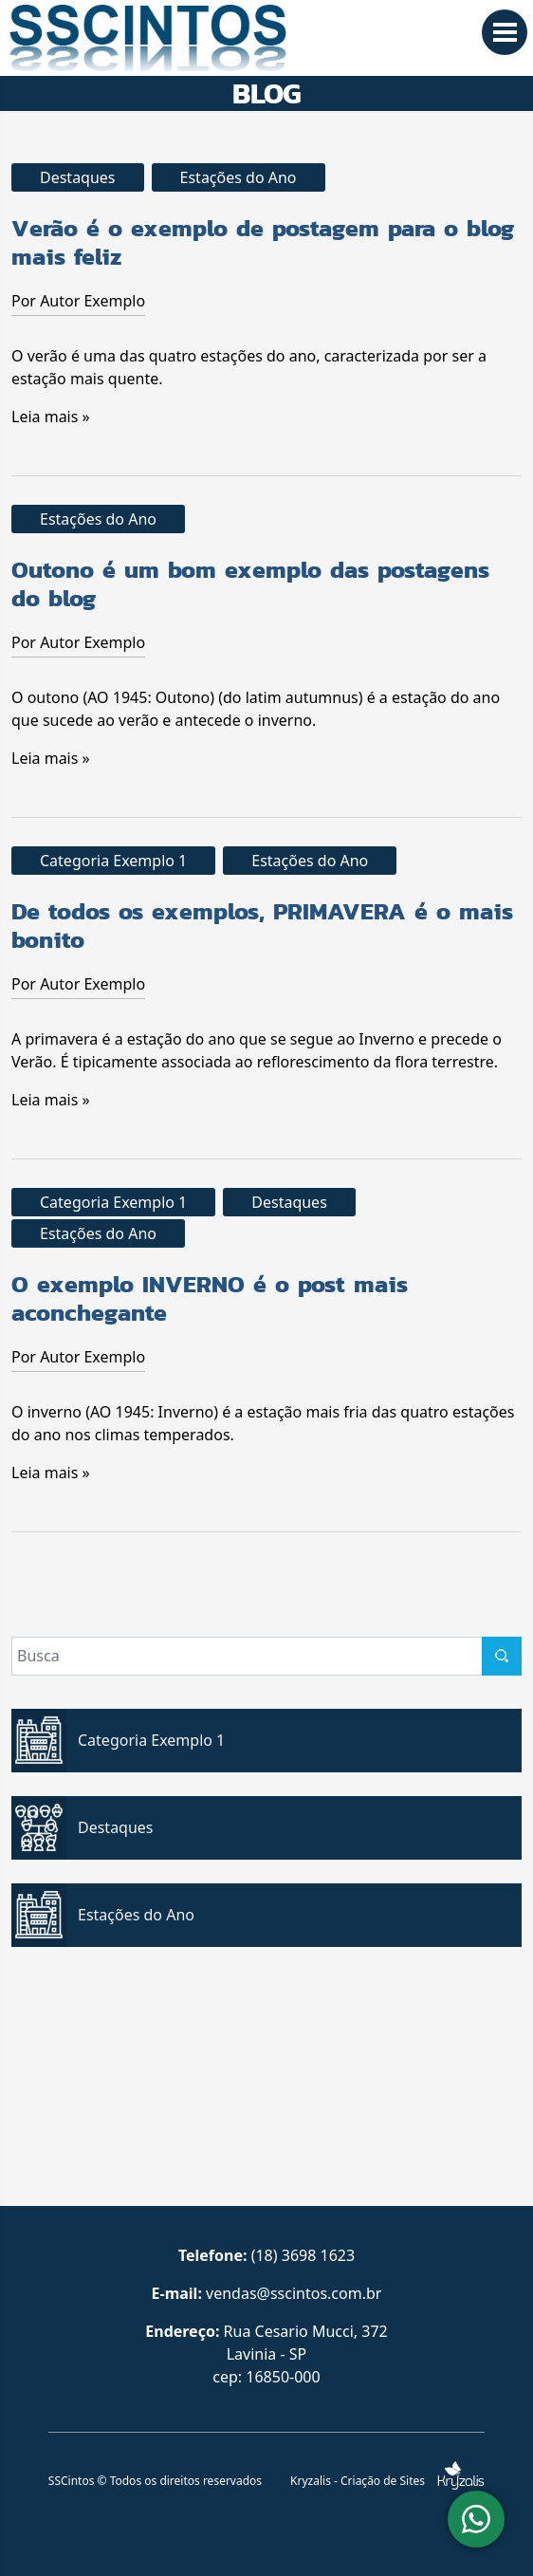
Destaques (78, 177)
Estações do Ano (238, 177)
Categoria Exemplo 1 (113, 860)
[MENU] (504, 32)
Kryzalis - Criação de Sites (387, 2481)
